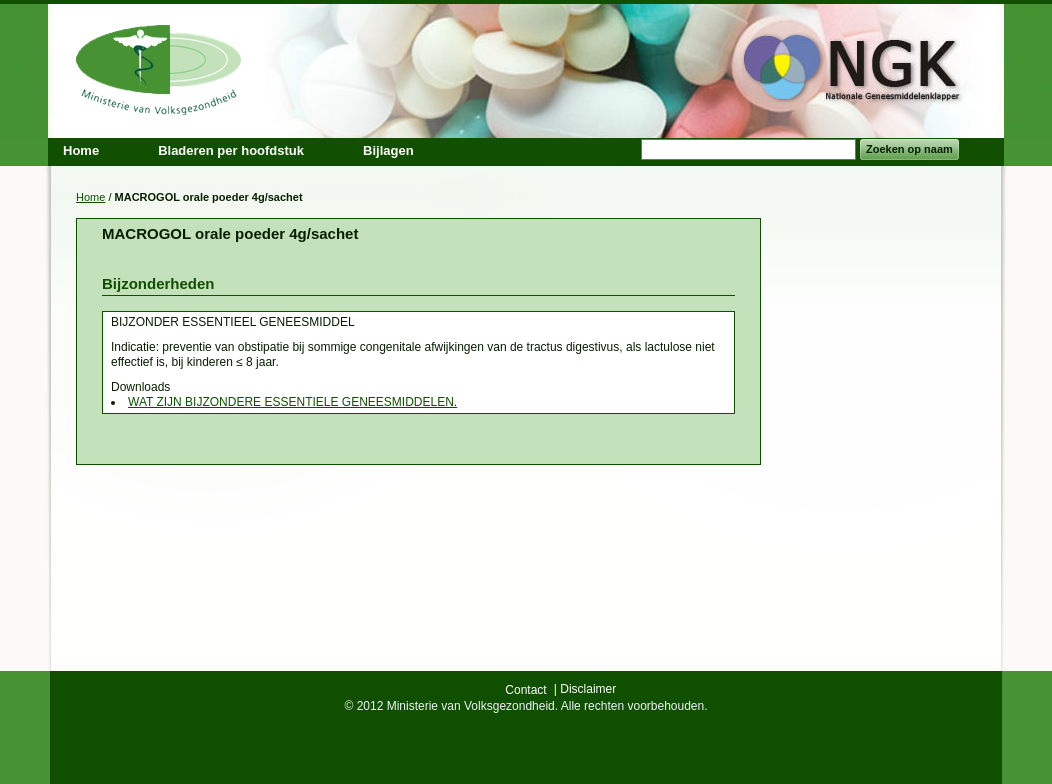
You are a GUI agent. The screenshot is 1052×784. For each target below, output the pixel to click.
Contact (525, 690)
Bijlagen (388, 150)
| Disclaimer (585, 689)
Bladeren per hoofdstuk (231, 150)
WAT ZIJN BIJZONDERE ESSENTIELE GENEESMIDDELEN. (292, 402)
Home (90, 197)
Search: (629, 149)
